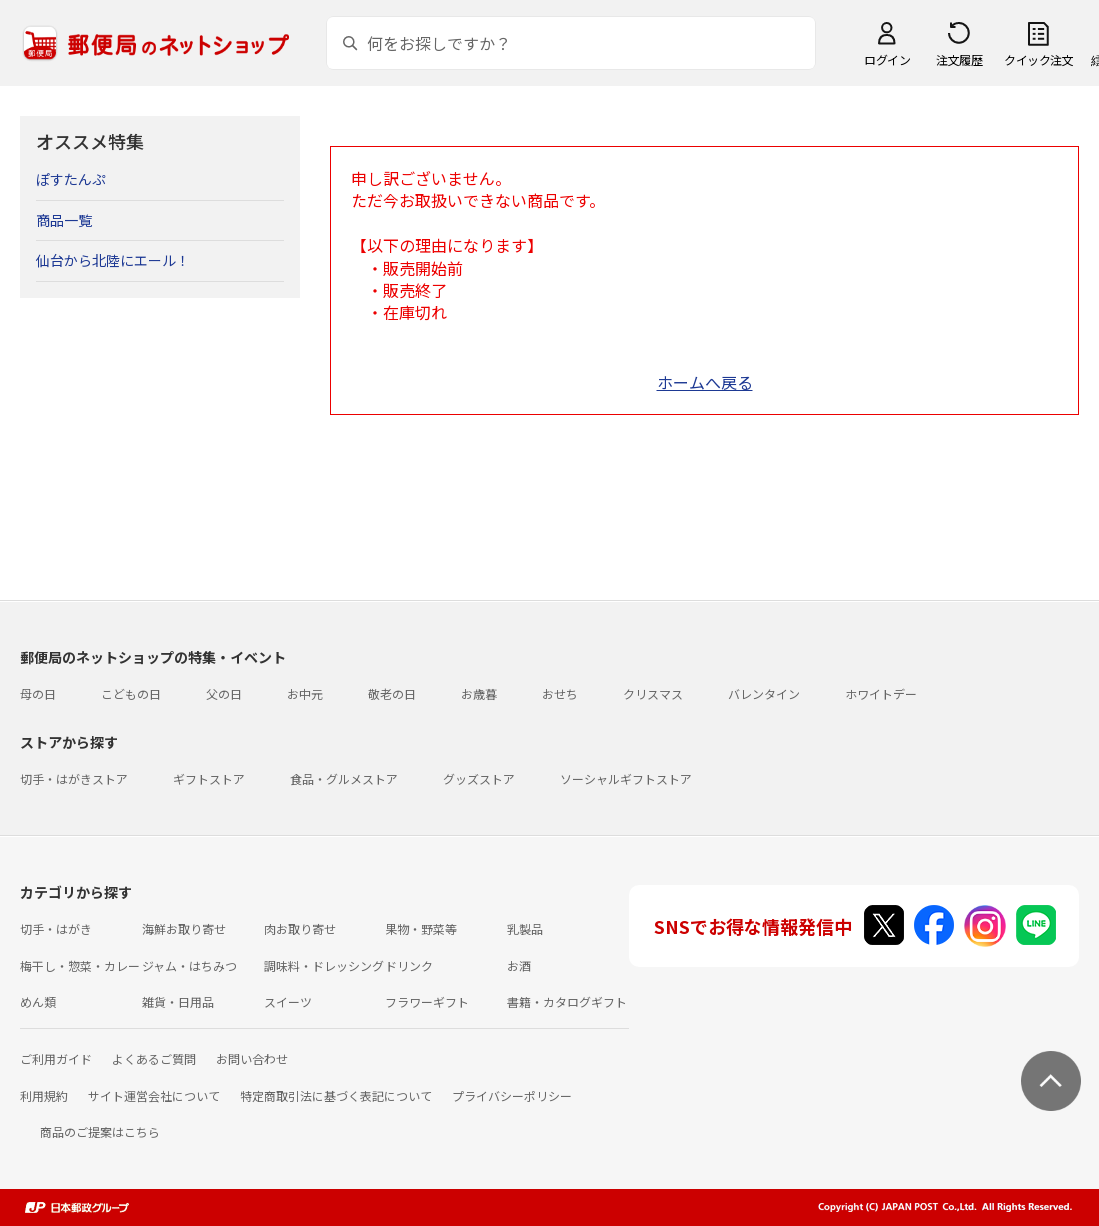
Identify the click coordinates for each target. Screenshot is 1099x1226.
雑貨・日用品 (178, 1001)
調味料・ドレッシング (324, 965)
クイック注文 (1038, 59)
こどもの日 (131, 693)
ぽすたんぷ (71, 179)
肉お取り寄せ (300, 928)
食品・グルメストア (344, 778)
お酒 (519, 965)
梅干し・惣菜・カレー (80, 965)
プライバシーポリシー (512, 1095)
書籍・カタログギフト (567, 1001)
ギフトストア (209, 778)
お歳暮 (479, 693)
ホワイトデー (881, 693)
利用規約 (44, 1095)
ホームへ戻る (705, 382)
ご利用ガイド (56, 1058)
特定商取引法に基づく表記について (336, 1095)
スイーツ (288, 1001)
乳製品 (525, 928)
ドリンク (409, 965)
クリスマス (653, 693)
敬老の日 (392, 693)
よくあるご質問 (154, 1058)
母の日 (38, 693)
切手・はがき (56, 928)
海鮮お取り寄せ (184, 928)
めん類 (38, 1001)
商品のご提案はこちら (100, 1131)
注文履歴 (959, 59)
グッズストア (479, 778)
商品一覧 (64, 220)
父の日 (224, 693)
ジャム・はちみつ (189, 965)
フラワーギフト (427, 1001)
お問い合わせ (252, 1058)
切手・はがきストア (74, 778)
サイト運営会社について (154, 1095)
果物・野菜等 (421, 928)
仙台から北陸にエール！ (113, 260)
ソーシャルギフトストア (626, 778)
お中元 (305, 693)
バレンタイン (764, 693)
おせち (560, 693)
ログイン (887, 59)
